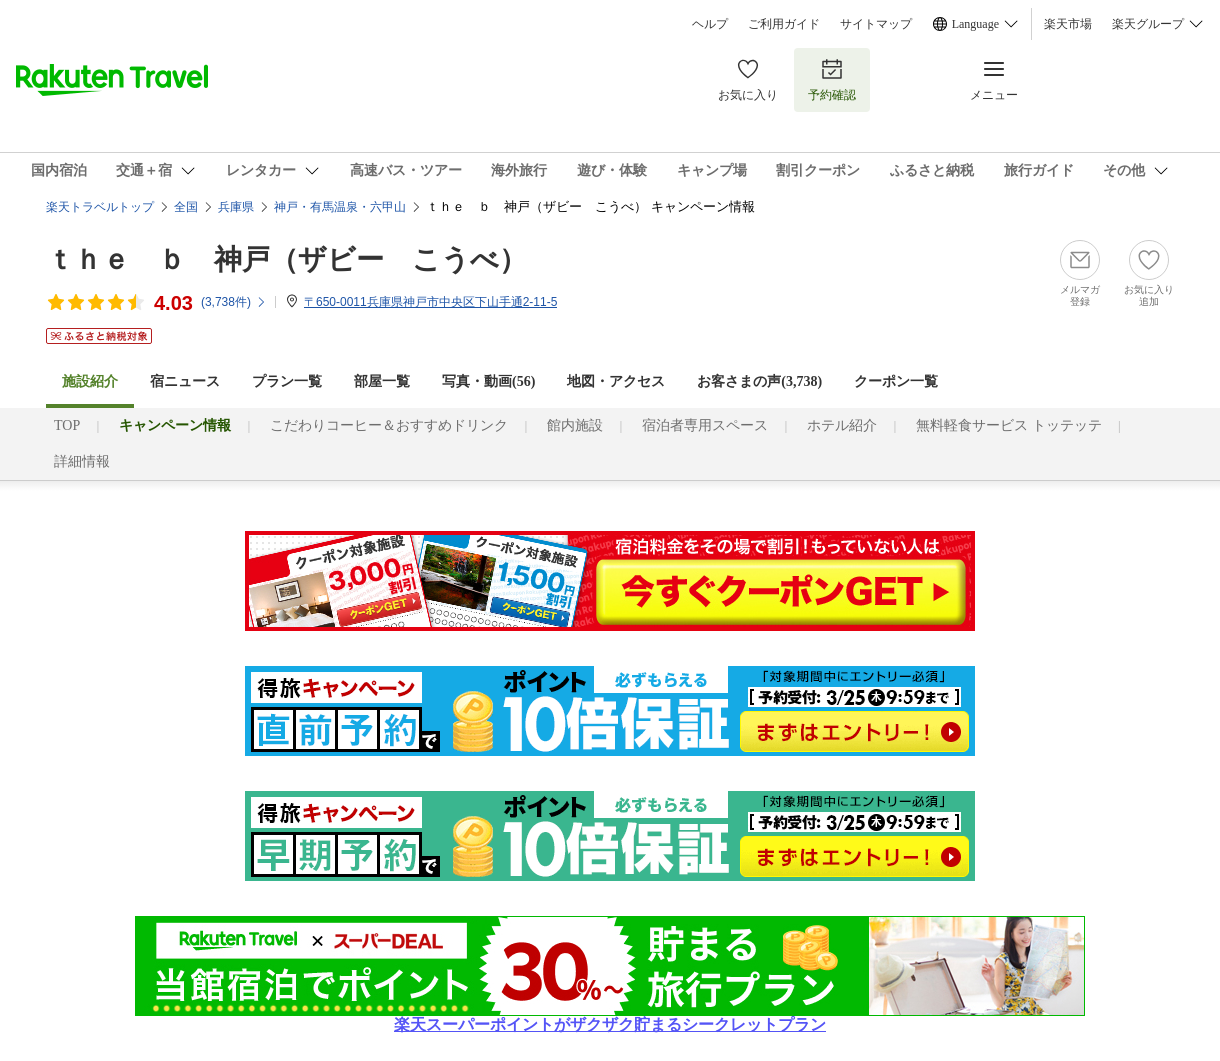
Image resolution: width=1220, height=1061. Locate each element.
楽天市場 (1068, 24)
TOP (67, 425)
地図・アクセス (616, 381)
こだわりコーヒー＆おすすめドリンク (389, 425)
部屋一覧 (382, 381)
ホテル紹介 (842, 425)
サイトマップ (876, 24)
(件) (234, 302)
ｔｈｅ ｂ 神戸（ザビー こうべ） (286, 259)
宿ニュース (185, 381)
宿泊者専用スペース (705, 425)
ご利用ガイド (784, 24)
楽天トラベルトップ (100, 207)
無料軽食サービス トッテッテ (1009, 425)
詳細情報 (82, 461)
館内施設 (575, 425)
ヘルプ (710, 24)
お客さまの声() (759, 381)
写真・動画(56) (488, 381)
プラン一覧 (287, 381)
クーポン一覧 (896, 381)
